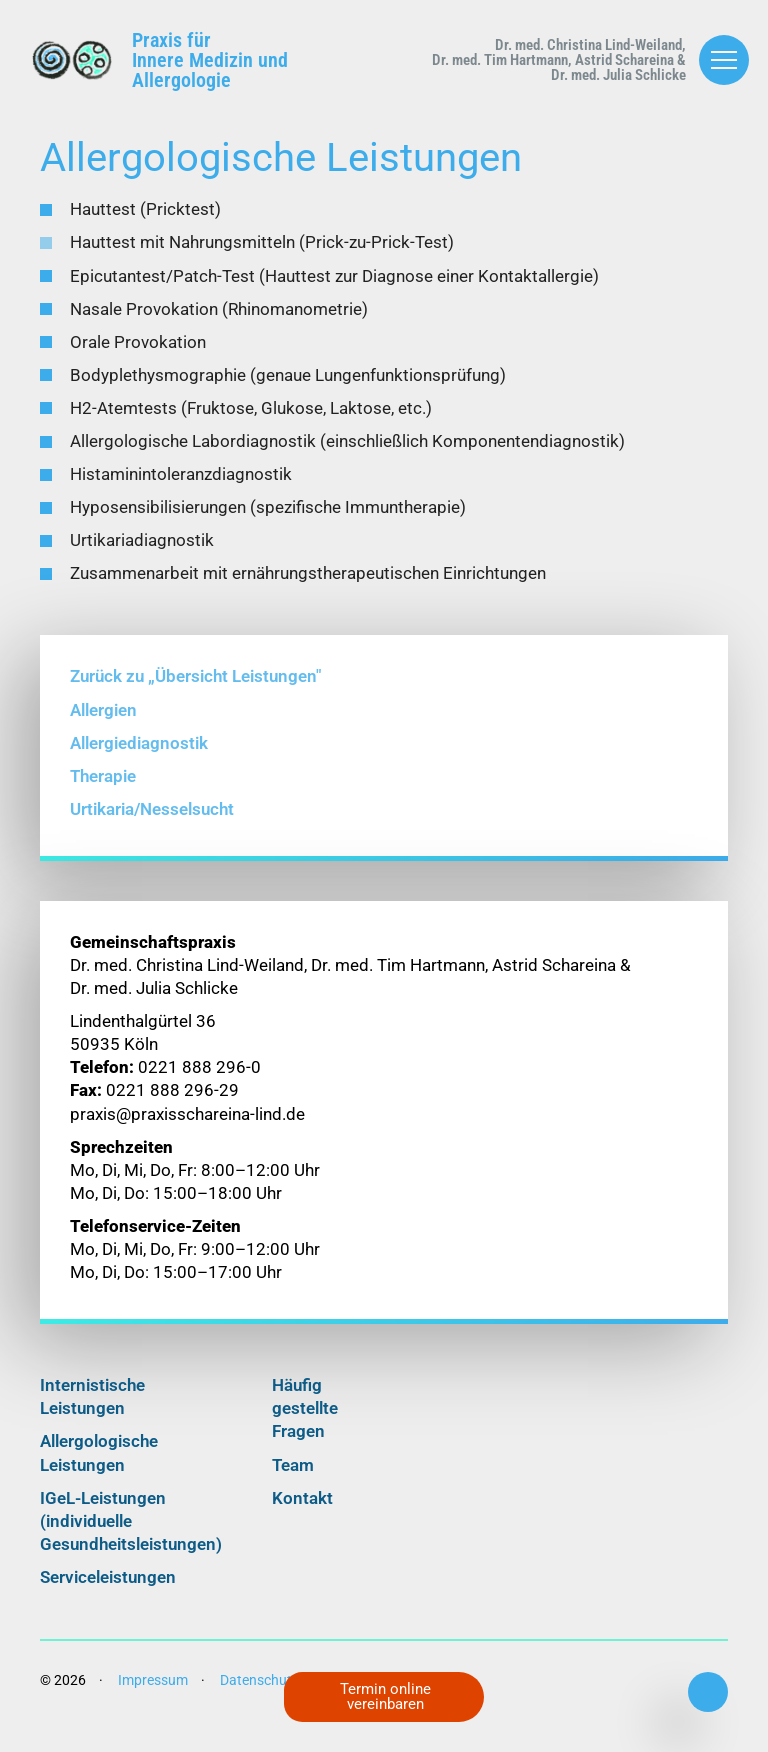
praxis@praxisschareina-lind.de (187, 1125)
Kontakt (302, 1509)
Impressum (153, 1692)
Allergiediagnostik (139, 754)
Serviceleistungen (108, 1589)
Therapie (103, 787)
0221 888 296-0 (708, 1692)
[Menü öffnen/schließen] (724, 60)
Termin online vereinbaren (389, 1695)
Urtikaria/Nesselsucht (152, 821)
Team (293, 1476)
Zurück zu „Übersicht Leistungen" (195, 688)
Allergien (103, 721)
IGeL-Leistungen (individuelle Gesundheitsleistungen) (131, 1532)
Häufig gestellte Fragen (305, 1420)
